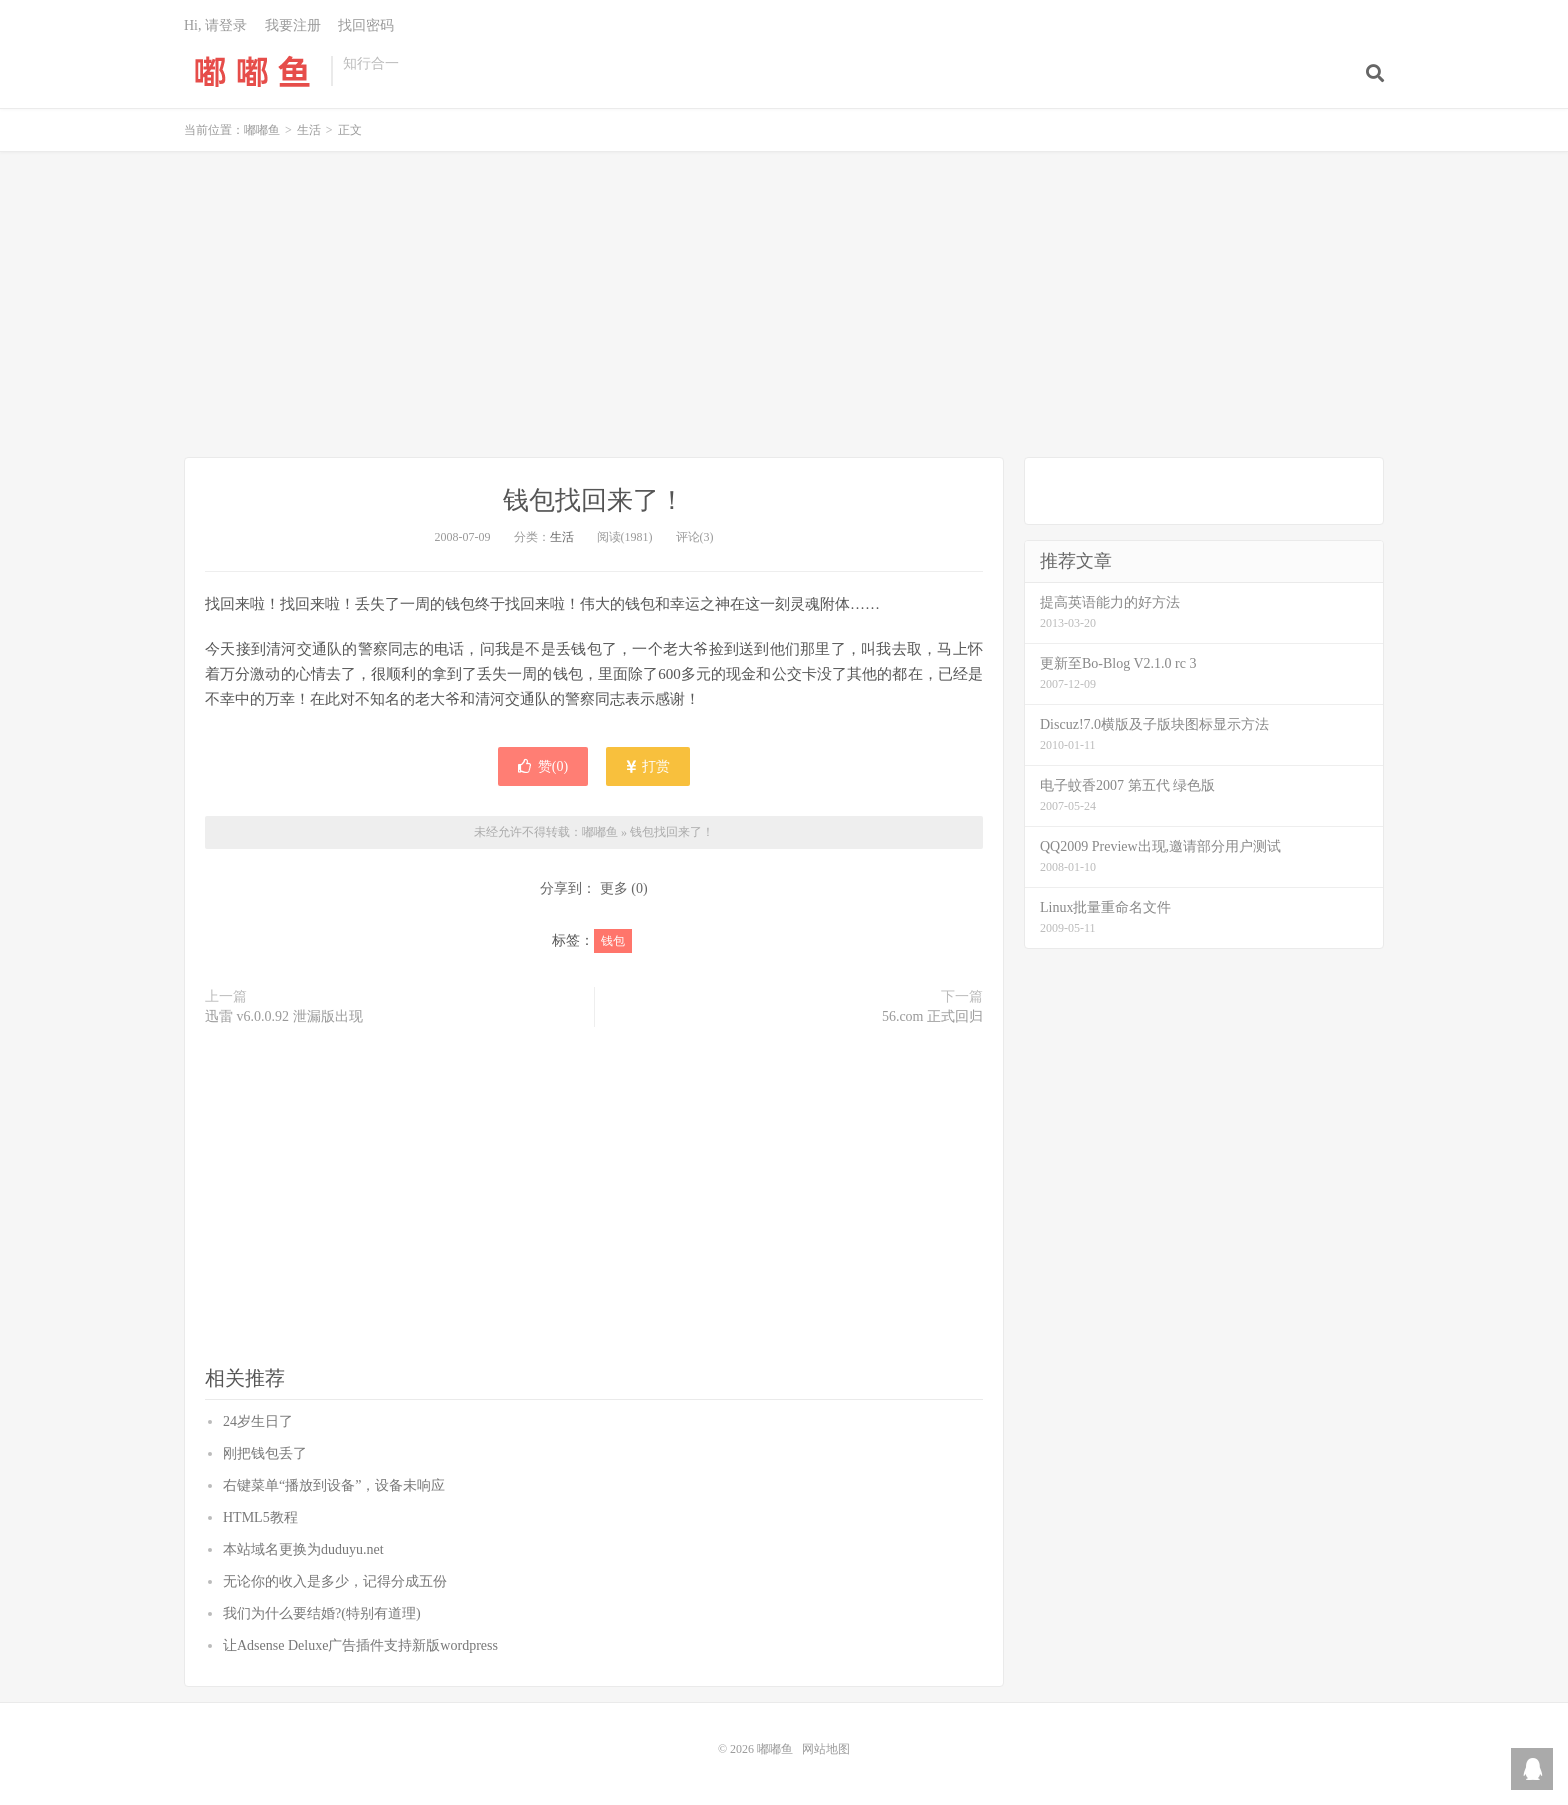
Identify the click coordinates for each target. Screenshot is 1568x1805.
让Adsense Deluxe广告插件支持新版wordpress (360, 1645)
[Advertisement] (784, 307)
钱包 (613, 941)
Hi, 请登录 (215, 25)
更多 (614, 888)
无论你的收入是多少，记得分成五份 (335, 1581)
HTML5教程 (260, 1517)
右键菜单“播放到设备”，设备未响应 (334, 1485)
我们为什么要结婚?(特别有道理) (322, 1613)
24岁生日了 (258, 1421)
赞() (543, 766)
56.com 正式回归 (932, 1016)
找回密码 (366, 25)
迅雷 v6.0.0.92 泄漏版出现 (284, 1016)
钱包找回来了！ (594, 500)
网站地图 (826, 1749)
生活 (309, 130)
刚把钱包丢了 (265, 1453)
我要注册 (293, 25)
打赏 (648, 766)
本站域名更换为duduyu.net (303, 1549)
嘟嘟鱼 (252, 71)
